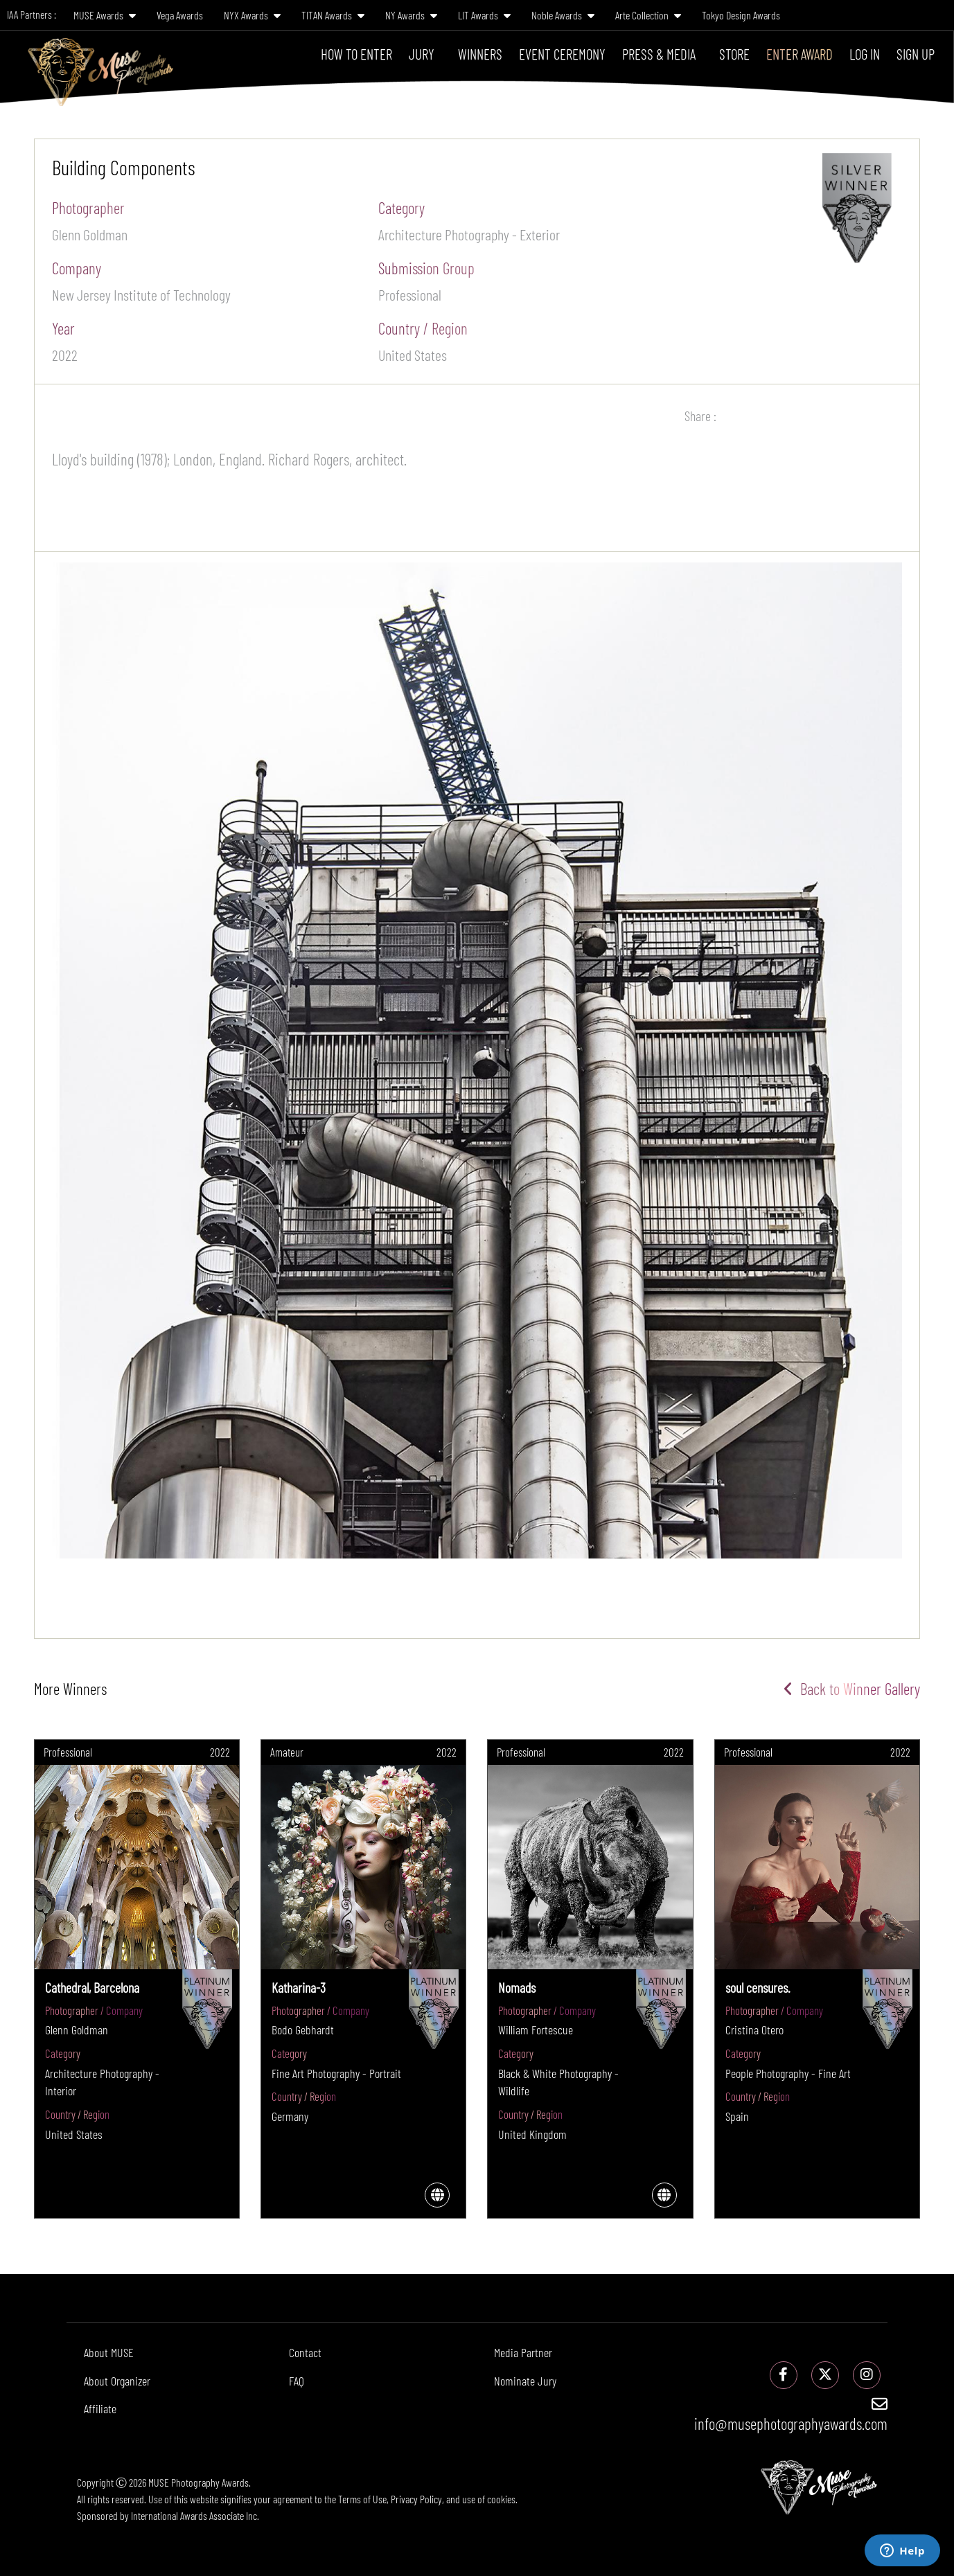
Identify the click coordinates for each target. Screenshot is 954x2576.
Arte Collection (648, 14)
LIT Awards (484, 14)
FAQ (296, 2380)
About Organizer (117, 2380)
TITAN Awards (332, 14)
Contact (305, 2352)
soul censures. (757, 1987)
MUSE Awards (104, 14)
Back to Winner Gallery (852, 1688)
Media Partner (523, 2352)
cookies (501, 2498)
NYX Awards (252, 14)
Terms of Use (362, 2498)
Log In (864, 53)
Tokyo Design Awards (741, 14)
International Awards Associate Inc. (195, 2515)
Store (734, 53)
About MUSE (109, 2352)
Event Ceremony (562, 53)
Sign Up (915, 53)
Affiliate (100, 2408)
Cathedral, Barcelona (92, 1987)
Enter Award (799, 53)
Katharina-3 (299, 1987)
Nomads (517, 1987)
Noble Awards (562, 14)
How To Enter (356, 53)
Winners (480, 53)
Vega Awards (180, 14)
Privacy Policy (416, 2498)
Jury (421, 53)
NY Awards (411, 14)
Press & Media (659, 53)
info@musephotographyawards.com (790, 2414)
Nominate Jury (525, 2380)
